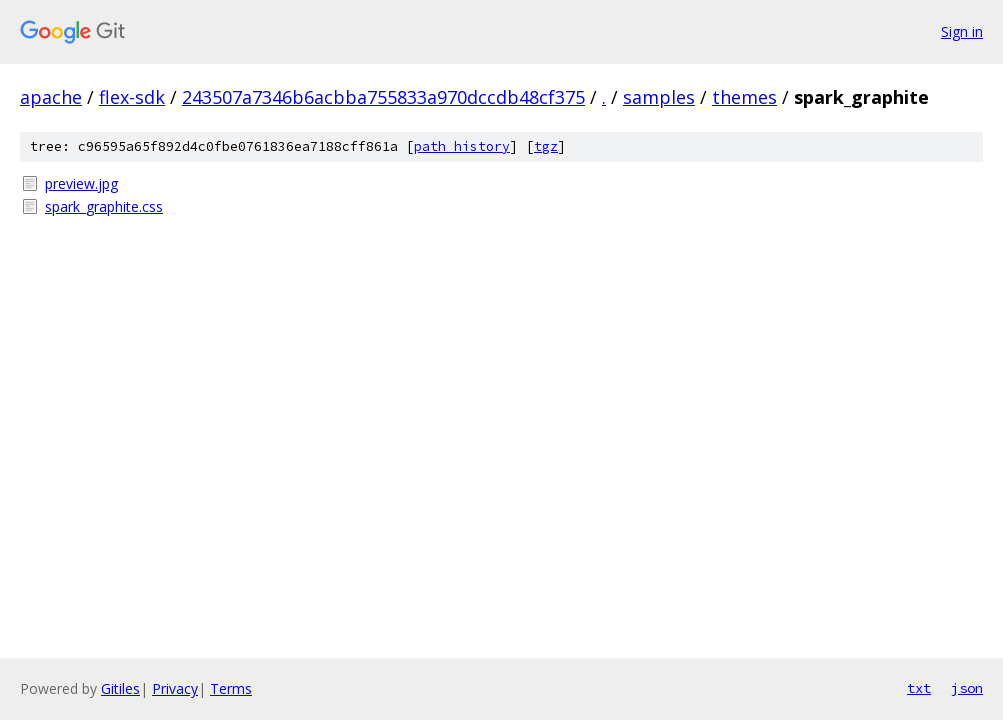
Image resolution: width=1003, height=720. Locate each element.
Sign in (962, 31)
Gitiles (120, 688)
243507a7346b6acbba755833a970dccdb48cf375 (383, 97)
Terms (231, 688)
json (967, 688)
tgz (546, 146)
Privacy (175, 688)
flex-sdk (132, 97)
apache (51, 97)
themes (744, 97)
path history (462, 146)
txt (919, 688)
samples (659, 97)
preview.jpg (81, 183)
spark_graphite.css (104, 206)
